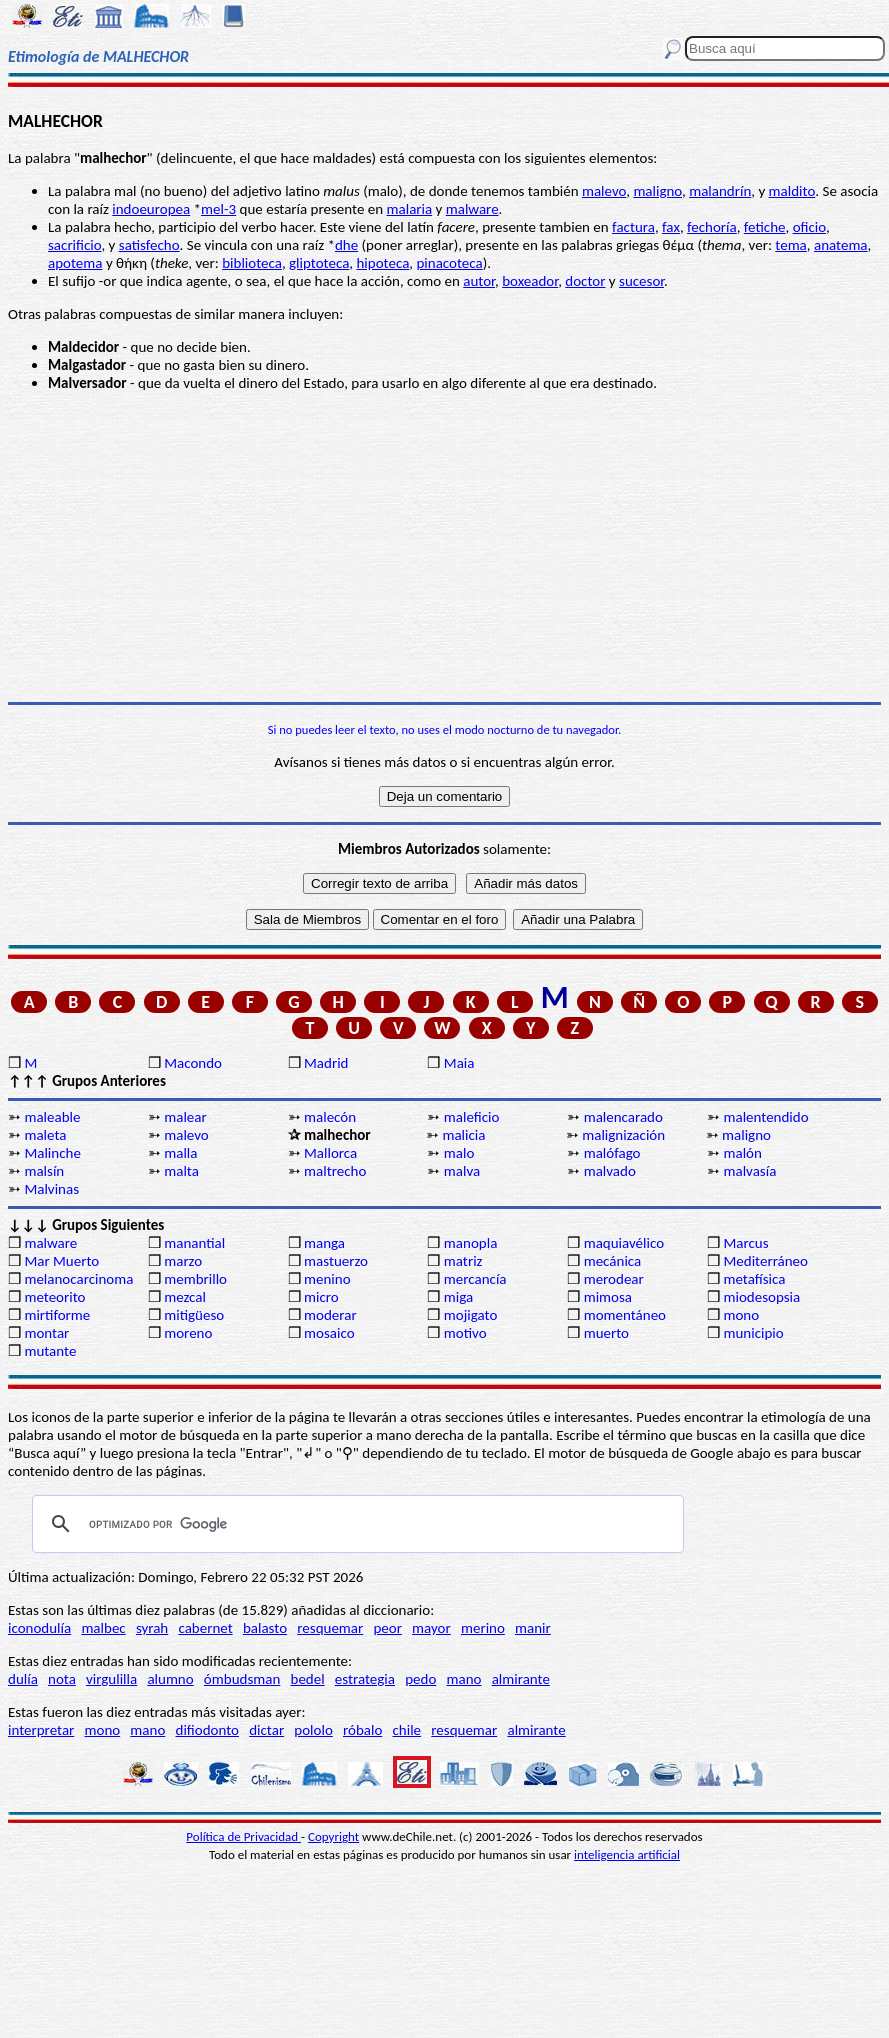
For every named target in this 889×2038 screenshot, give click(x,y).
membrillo (195, 1279)
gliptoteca (319, 263)
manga (324, 1243)
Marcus (745, 1243)
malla (180, 1153)
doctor (585, 281)
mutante (50, 1351)
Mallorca (330, 1153)
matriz (463, 1261)
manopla (470, 1243)
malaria (410, 209)
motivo (465, 1333)
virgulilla (111, 1679)
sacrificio (74, 245)
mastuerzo (336, 1261)
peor (387, 1628)
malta (181, 1171)
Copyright (333, 1836)
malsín (44, 1171)
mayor (431, 1628)
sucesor (641, 281)
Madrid (326, 1063)
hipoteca (382, 263)
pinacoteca (449, 263)
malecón (330, 1117)
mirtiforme (57, 1315)
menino (327, 1279)
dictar (266, 1730)
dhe (346, 245)
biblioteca (252, 263)
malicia (463, 1135)
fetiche (765, 227)
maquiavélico (624, 1243)
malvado (610, 1171)
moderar (330, 1315)
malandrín (720, 191)
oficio (809, 227)
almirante (521, 1679)
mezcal (185, 1297)
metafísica (754, 1279)
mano (464, 1679)
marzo (183, 1261)
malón (742, 1153)
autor (479, 281)
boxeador (530, 281)
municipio (753, 1333)
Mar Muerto (61, 1261)
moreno (188, 1333)
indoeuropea (151, 209)
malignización (623, 1135)
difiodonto (208, 1730)
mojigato (471, 1315)
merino (483, 1628)
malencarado (623, 1117)
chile (407, 1730)
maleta (45, 1135)
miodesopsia (761, 1297)
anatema (841, 245)
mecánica (613, 1261)
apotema (75, 263)
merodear (614, 1279)
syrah (152, 1628)
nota (62, 1679)
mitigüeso (194, 1315)
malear (185, 1117)
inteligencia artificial (627, 1854)
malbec (103, 1628)
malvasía (749, 1171)
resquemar (330, 1628)
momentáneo (625, 1315)
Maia (459, 1063)
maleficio (472, 1117)
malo (459, 1153)
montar (46, 1333)
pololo (313, 1730)
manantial (194, 1243)
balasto (265, 1628)
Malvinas (51, 1189)
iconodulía (39, 1628)
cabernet (205, 1628)
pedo (420, 1679)
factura (633, 227)
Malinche (52, 1153)
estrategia (365, 1679)
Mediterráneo (765, 1261)
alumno (170, 1679)
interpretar (41, 1730)
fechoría (712, 227)
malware (472, 209)
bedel (308, 1679)
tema (791, 245)
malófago (612, 1153)
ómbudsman (242, 1679)
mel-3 (218, 209)
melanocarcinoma (78, 1279)
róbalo (362, 1730)
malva (462, 1171)
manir (533, 1628)
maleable (52, 1117)
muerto (606, 1333)
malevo (604, 191)
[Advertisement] (444, 547)
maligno (657, 191)
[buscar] (355, 1524)
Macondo (193, 1063)
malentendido (765, 1117)
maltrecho (335, 1171)
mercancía (475, 1279)
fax (671, 227)
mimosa (608, 1297)
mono (741, 1315)
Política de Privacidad (243, 1836)
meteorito (54, 1297)
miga (458, 1297)
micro (321, 1297)
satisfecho (149, 245)
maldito (792, 191)
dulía (23, 1679)
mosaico (329, 1333)
